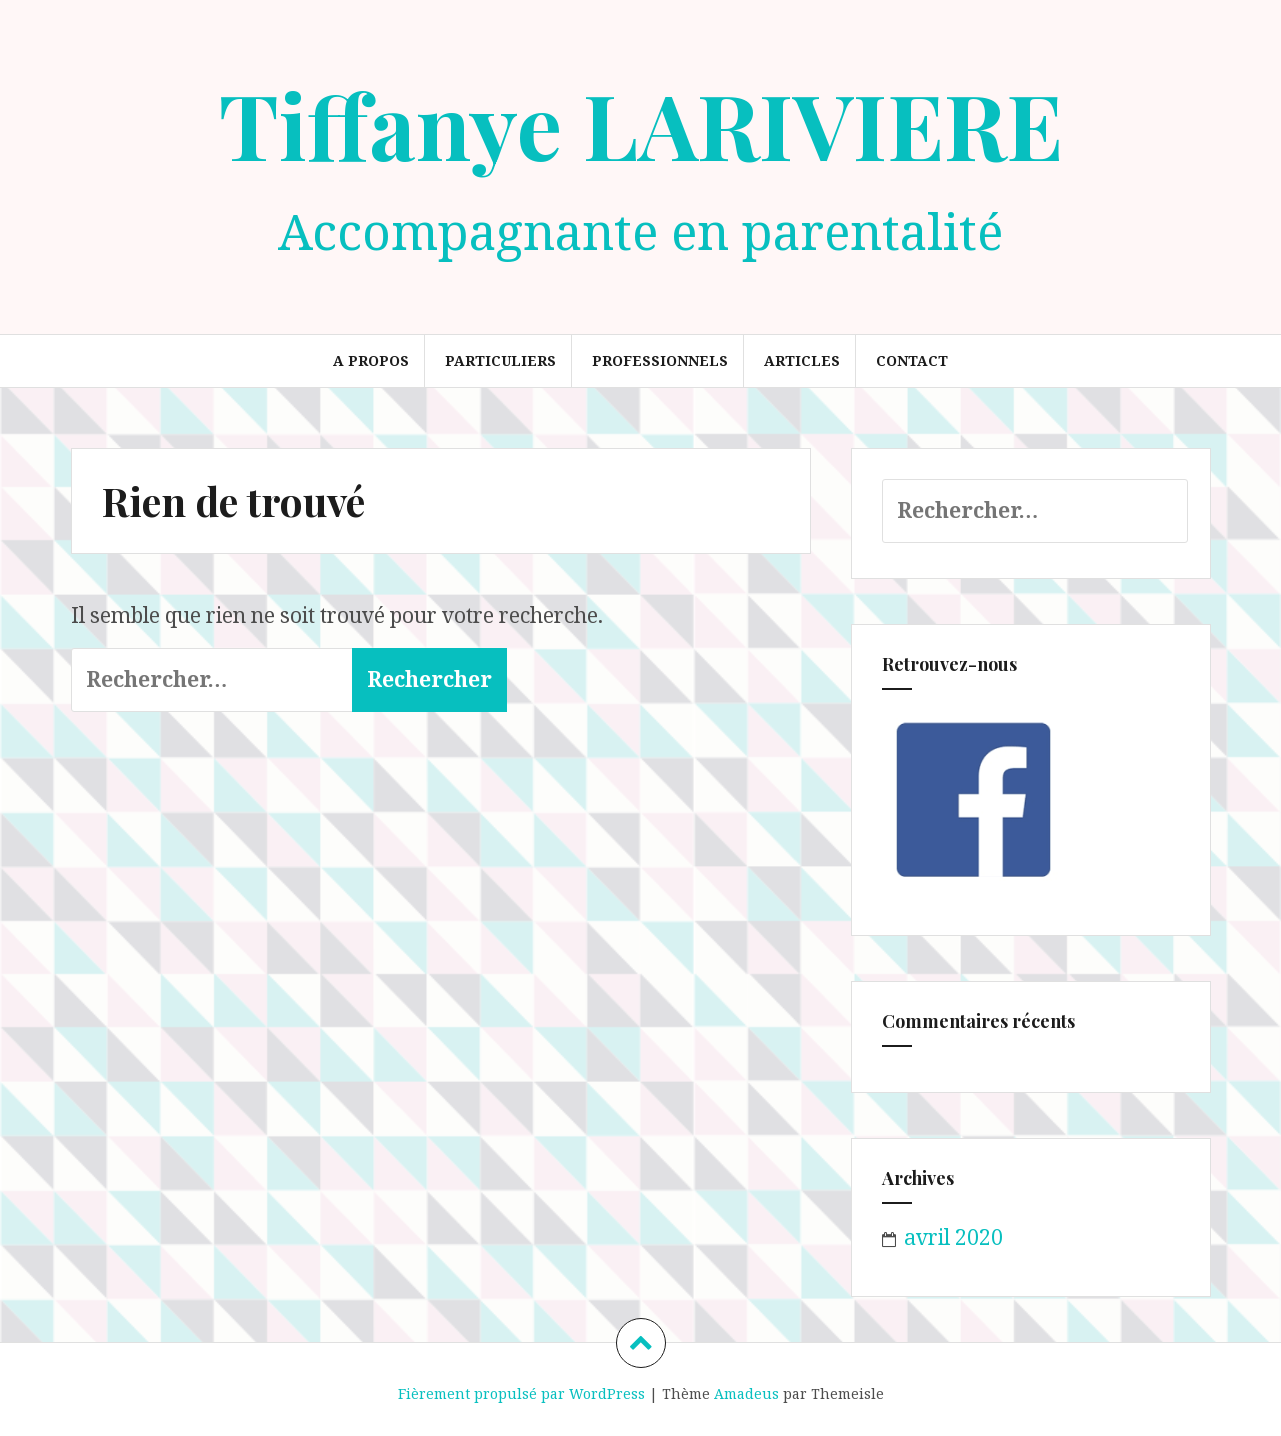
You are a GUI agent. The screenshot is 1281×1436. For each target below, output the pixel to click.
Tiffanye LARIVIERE (641, 124)
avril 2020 (953, 1237)
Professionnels (660, 360)
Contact (912, 360)
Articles (802, 360)
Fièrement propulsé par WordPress (521, 1393)
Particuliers (500, 360)
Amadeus (746, 1393)
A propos (371, 360)
